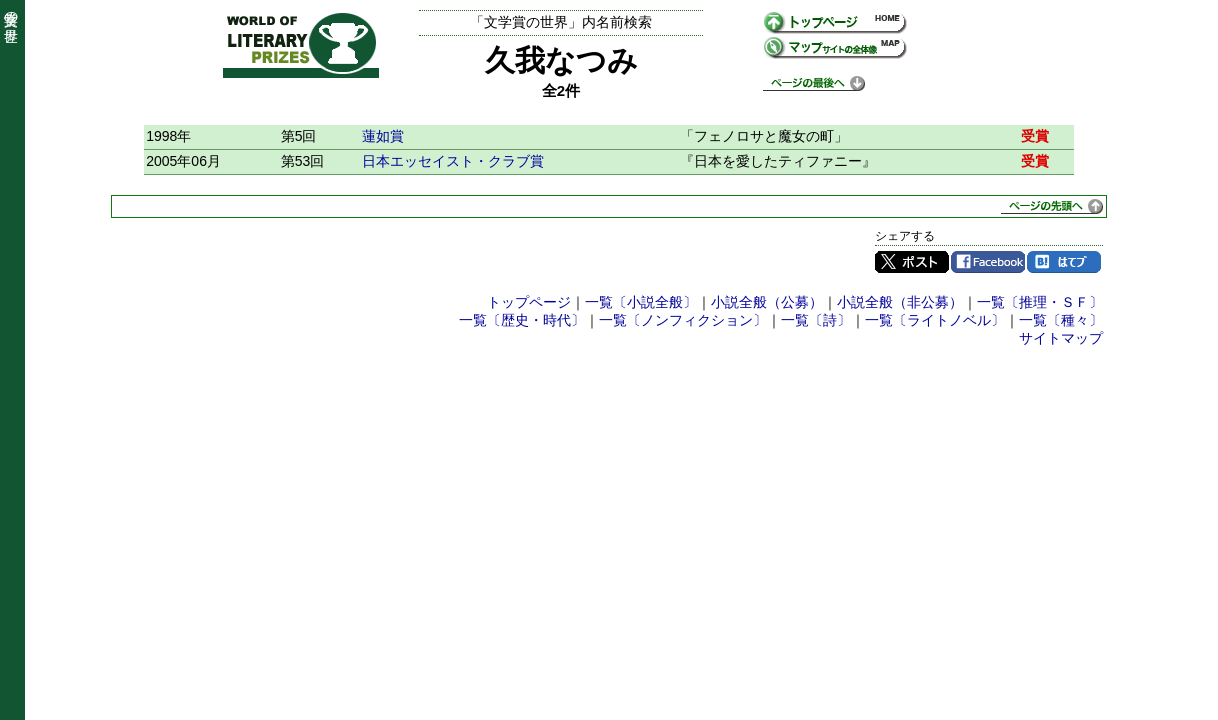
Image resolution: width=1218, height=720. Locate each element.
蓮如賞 (383, 136)
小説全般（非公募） (900, 302)
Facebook (988, 262)
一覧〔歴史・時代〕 (522, 320)
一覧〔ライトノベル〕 (935, 320)
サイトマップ (1061, 338)
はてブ (1064, 262)
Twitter (912, 262)
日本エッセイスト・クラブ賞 (453, 161)
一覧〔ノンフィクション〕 (683, 320)
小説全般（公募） (767, 302)
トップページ (529, 302)
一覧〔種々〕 (1061, 320)
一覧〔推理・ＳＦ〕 (1040, 302)
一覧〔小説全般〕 (641, 302)
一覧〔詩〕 (816, 320)
